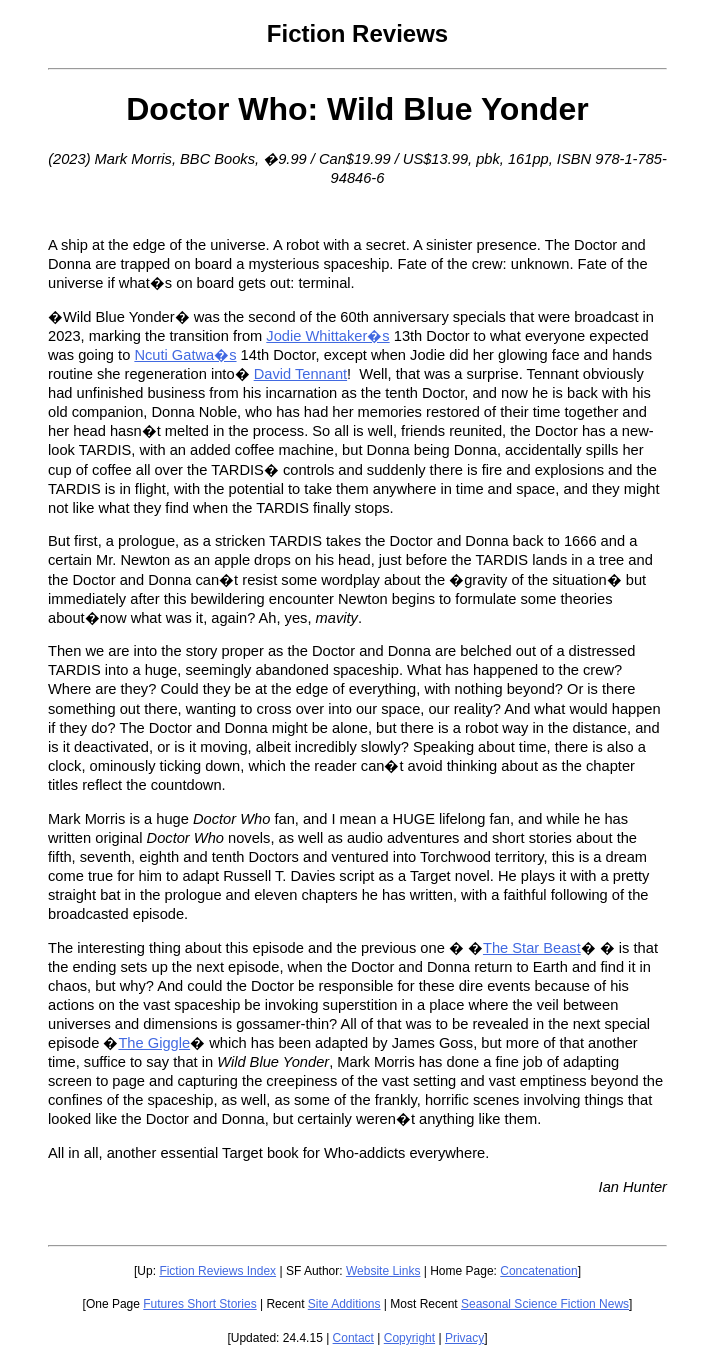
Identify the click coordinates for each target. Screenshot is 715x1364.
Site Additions (344, 1304)
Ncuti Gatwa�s (185, 355)
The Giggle (154, 1043)
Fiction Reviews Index (217, 1271)
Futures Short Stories (199, 1304)
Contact (353, 1338)
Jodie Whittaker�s (327, 336)
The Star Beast (532, 948)
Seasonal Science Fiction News (545, 1304)
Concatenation (538, 1271)
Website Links (383, 1271)
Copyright (409, 1338)
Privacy (464, 1338)
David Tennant (300, 374)
